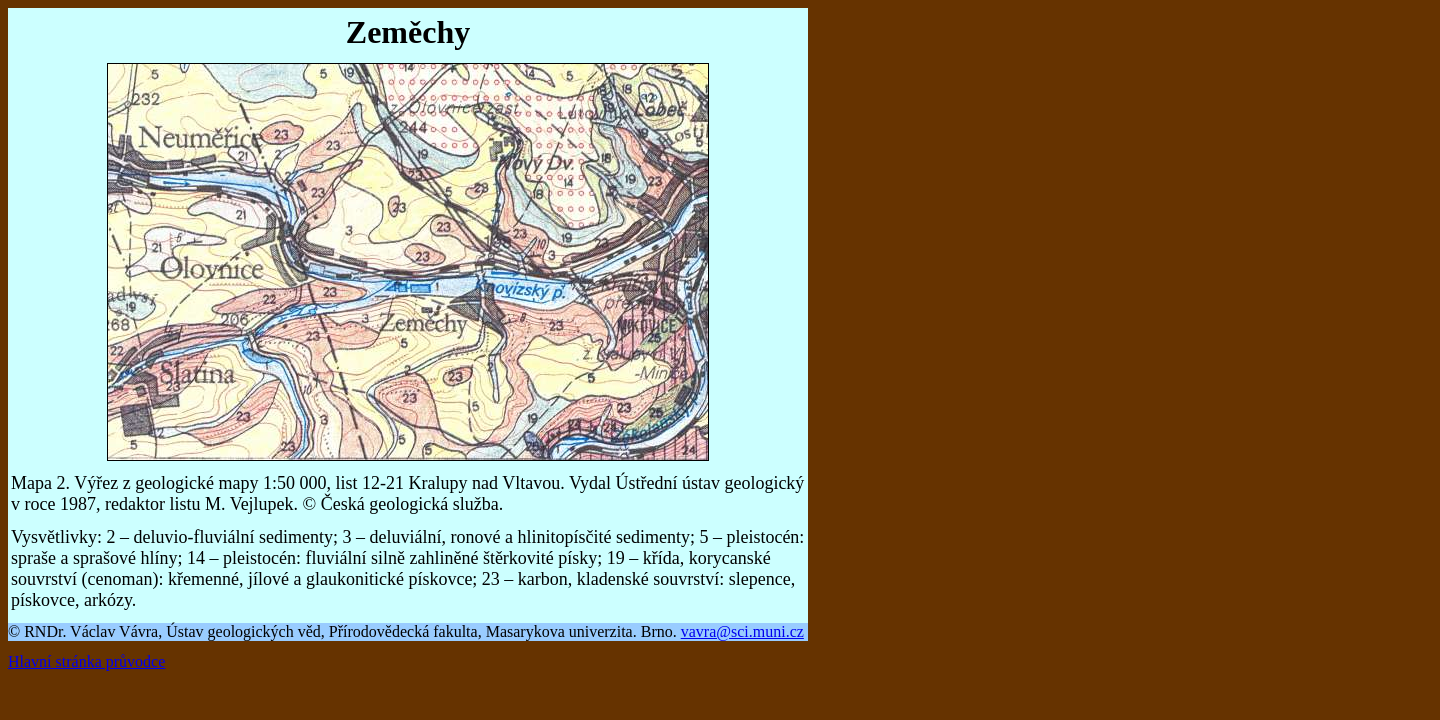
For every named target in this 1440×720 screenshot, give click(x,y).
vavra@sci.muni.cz (742, 631)
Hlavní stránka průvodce (86, 661)
